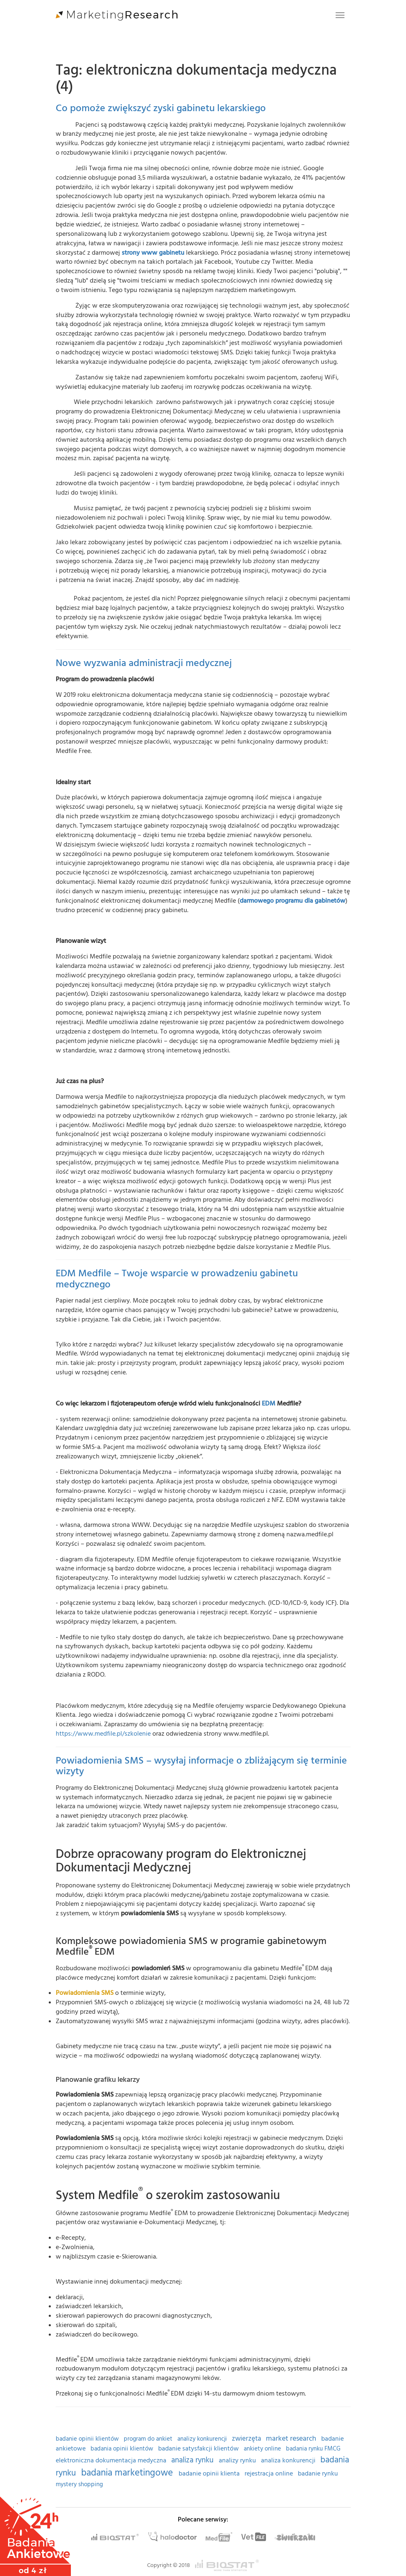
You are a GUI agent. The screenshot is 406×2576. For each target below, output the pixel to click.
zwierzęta (247, 2439)
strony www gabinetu (153, 252)
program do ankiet (149, 2439)
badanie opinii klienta (210, 2473)
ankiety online (263, 2449)
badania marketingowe (128, 2472)
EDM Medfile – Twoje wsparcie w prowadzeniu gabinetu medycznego (177, 1278)
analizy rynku (238, 2460)
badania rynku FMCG (313, 2449)
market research (292, 2438)
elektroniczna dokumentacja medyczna (112, 2460)
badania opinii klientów (123, 2449)
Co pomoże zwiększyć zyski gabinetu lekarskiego (161, 108)
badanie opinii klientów (88, 2439)
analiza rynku (193, 2460)
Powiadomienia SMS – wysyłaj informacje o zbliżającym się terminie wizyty (201, 1766)
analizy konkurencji (203, 2439)
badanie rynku (318, 2473)
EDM (268, 1403)
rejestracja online (270, 2473)
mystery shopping (79, 2484)
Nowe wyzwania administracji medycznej (144, 663)
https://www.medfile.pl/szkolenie (103, 1733)
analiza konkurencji (289, 2460)
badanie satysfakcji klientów (199, 2448)
